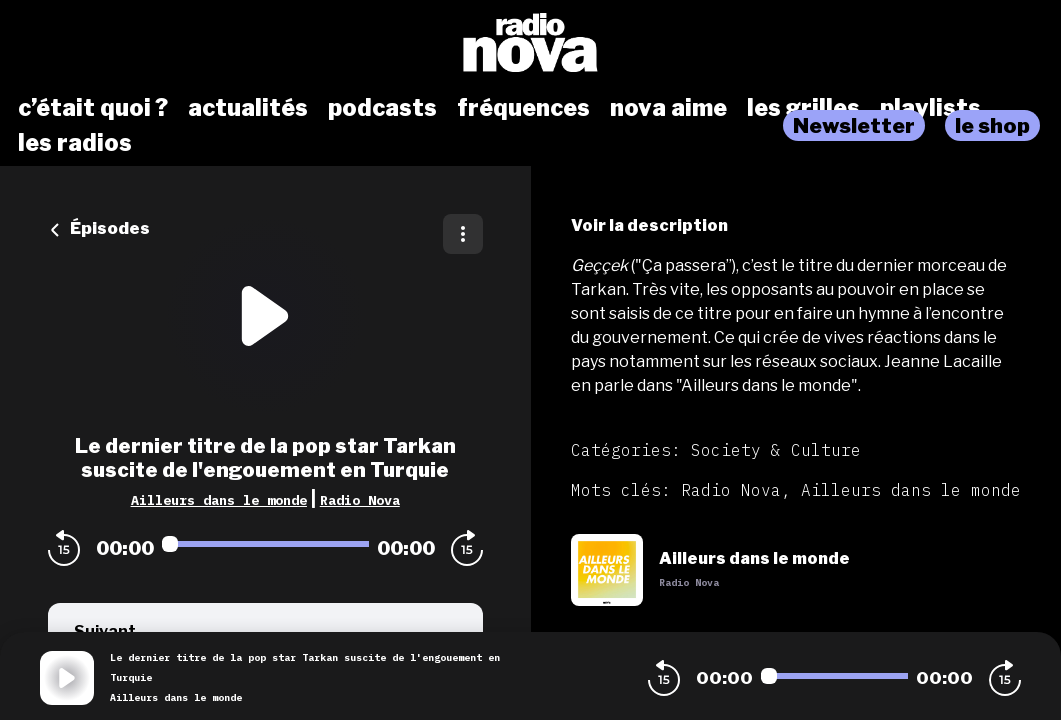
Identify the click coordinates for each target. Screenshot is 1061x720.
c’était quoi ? (93, 108)
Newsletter (854, 125)
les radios (75, 143)
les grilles (803, 108)
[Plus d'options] (463, 234)
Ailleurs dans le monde (219, 500)
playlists (930, 108)
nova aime (668, 108)
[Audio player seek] (265, 544)
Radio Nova (360, 500)
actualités (248, 108)
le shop (992, 125)
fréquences (523, 108)
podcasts (382, 108)
